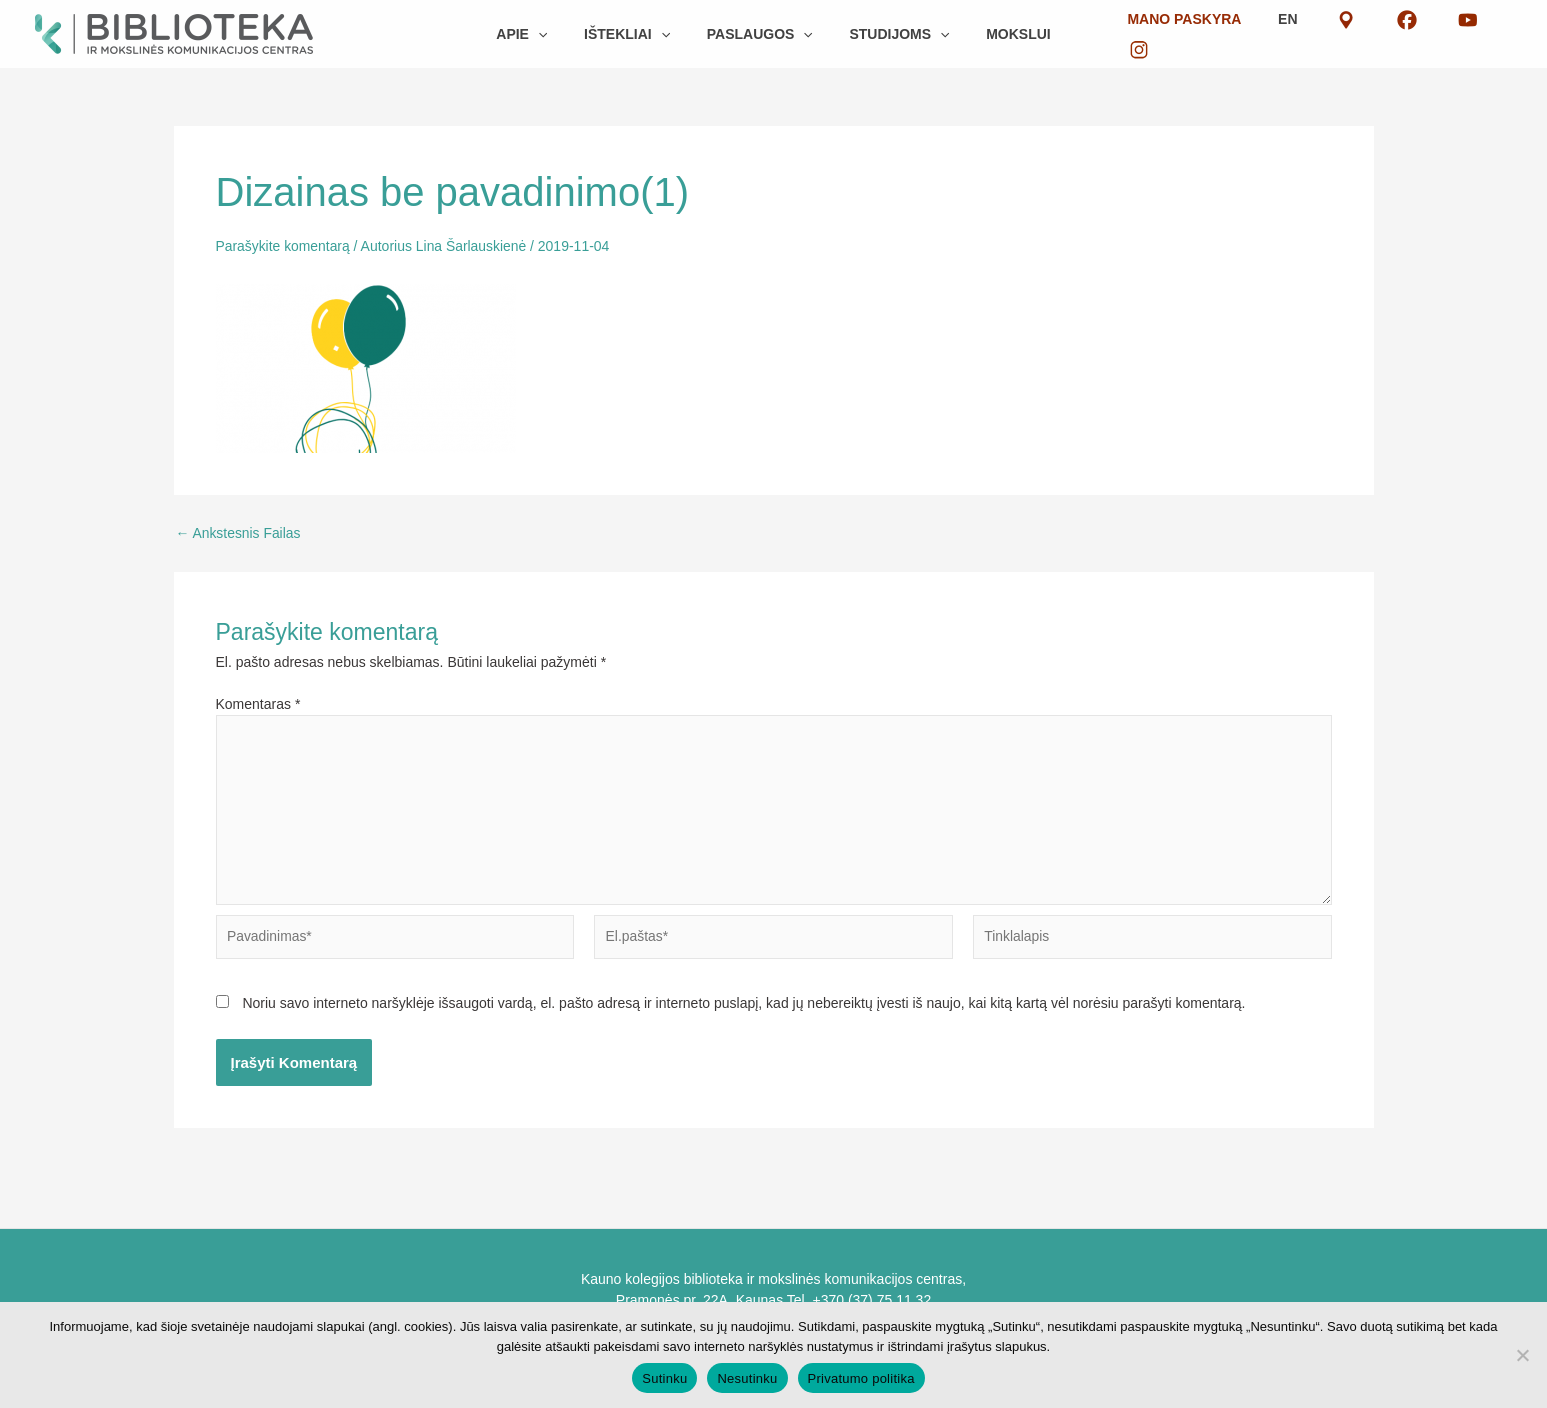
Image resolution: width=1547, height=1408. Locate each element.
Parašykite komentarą (283, 246)
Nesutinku (747, 1378)
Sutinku (664, 1378)
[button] (555, 34)
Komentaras (258, 704)
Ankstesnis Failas (239, 533)
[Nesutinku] (1522, 1355)
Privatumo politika (861, 1378)
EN (1316, 34)
